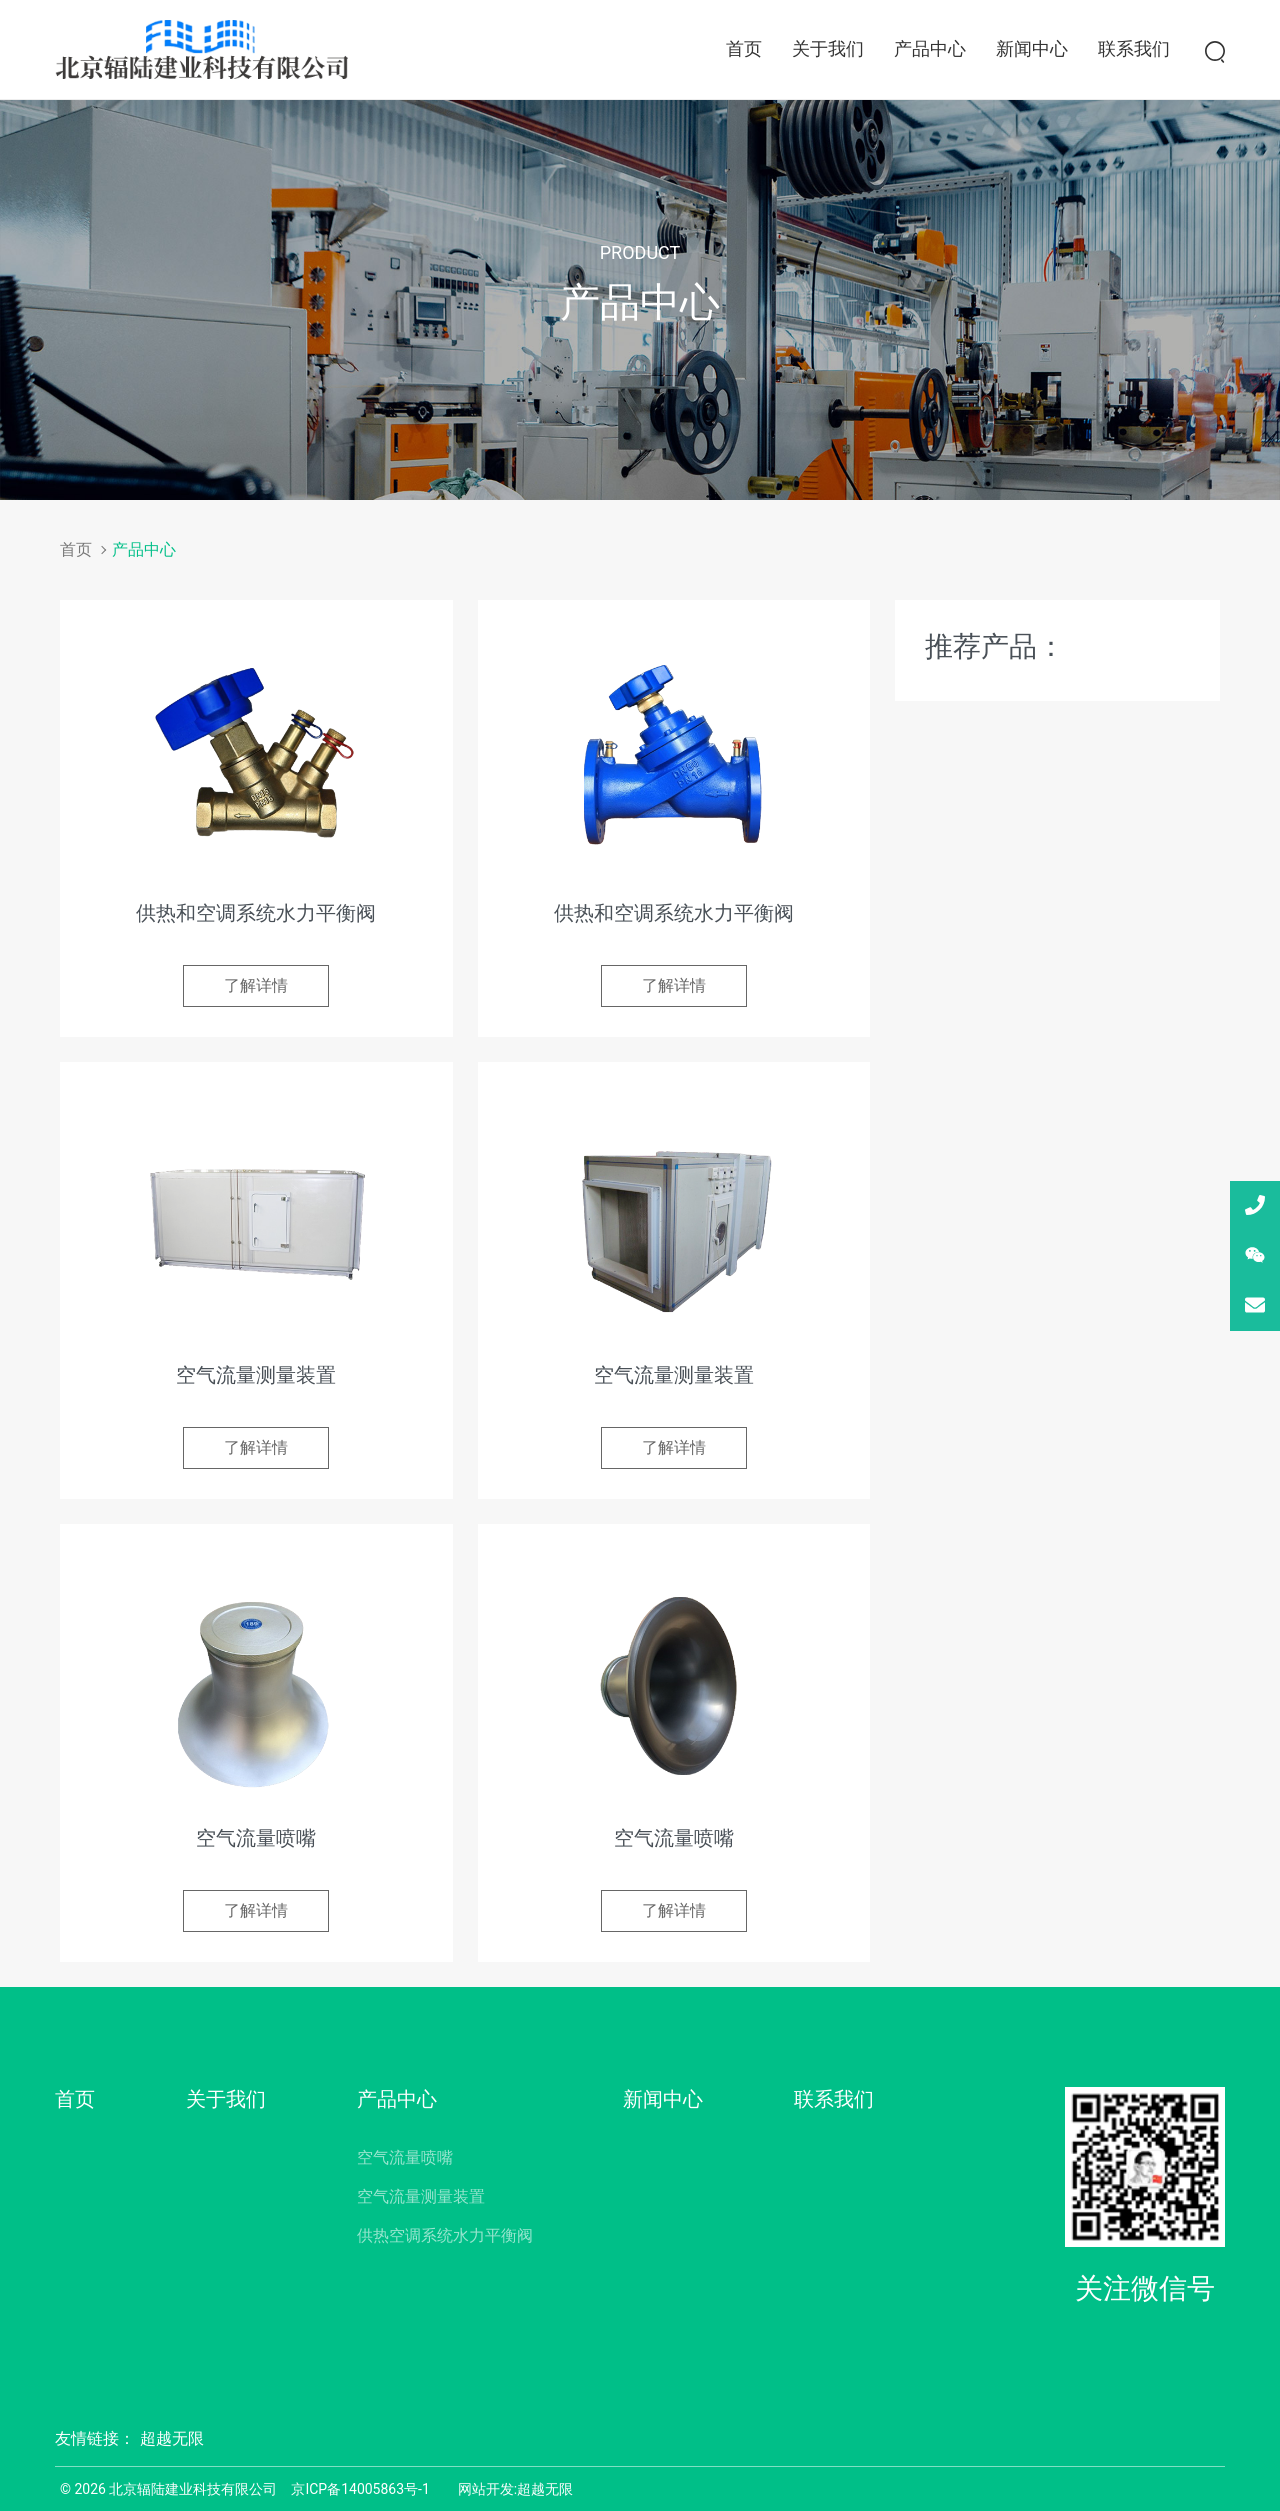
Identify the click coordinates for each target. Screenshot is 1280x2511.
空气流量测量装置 (421, 2196)
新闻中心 (1032, 48)
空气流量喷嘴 (405, 2157)
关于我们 (828, 48)
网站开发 (486, 2489)
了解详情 (256, 985)
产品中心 (930, 48)
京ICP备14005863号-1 (360, 2489)
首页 (744, 48)
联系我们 (1134, 48)
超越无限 (172, 2438)
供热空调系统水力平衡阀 (445, 2235)
